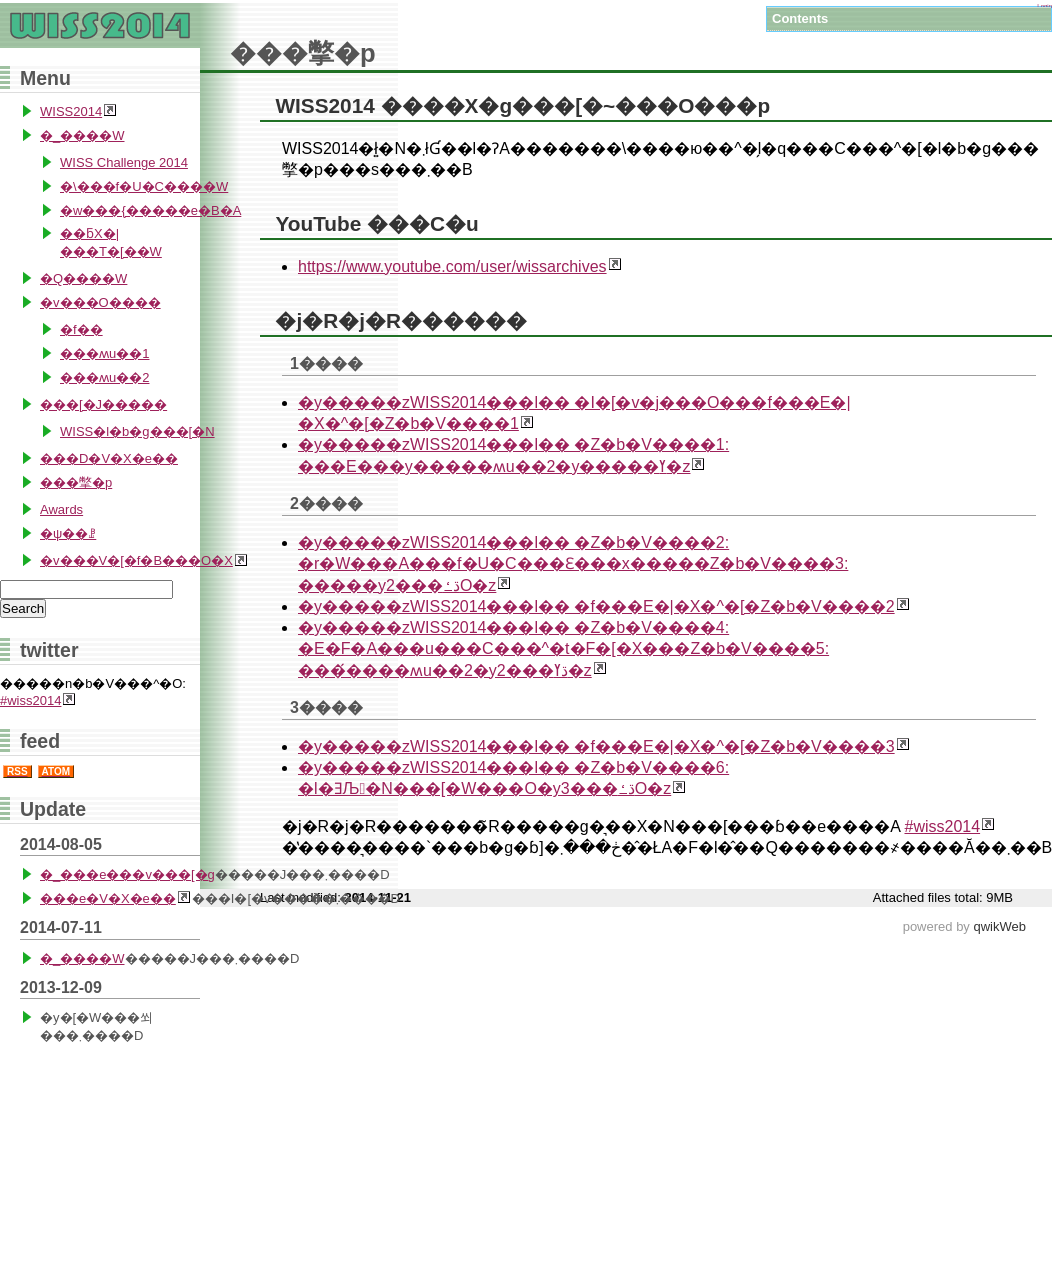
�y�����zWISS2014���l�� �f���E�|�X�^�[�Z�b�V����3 (596, 746)
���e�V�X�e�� (108, 898)
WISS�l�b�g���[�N (137, 431)
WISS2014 (71, 111)
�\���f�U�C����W (144, 186)
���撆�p (76, 482)
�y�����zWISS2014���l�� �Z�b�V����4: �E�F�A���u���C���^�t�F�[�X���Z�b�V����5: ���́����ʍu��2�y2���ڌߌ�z (563, 649)
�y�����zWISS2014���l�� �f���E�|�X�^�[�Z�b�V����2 (596, 606)
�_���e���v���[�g (127, 874)
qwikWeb (999, 926)
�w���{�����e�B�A (150, 210)
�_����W (82, 135)
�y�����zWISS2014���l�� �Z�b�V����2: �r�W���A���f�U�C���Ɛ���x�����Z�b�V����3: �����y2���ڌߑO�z (573, 564)
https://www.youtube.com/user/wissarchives (452, 266)
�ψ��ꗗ (68, 533)
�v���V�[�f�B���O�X (136, 560)
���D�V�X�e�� (109, 458)
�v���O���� (100, 302)
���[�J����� (103, 404)
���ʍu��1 (104, 353)
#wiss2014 (942, 826)
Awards (61, 509)
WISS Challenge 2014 (124, 162)
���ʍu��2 (104, 377)
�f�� (81, 329)
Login (1044, 6)
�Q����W (83, 278)
